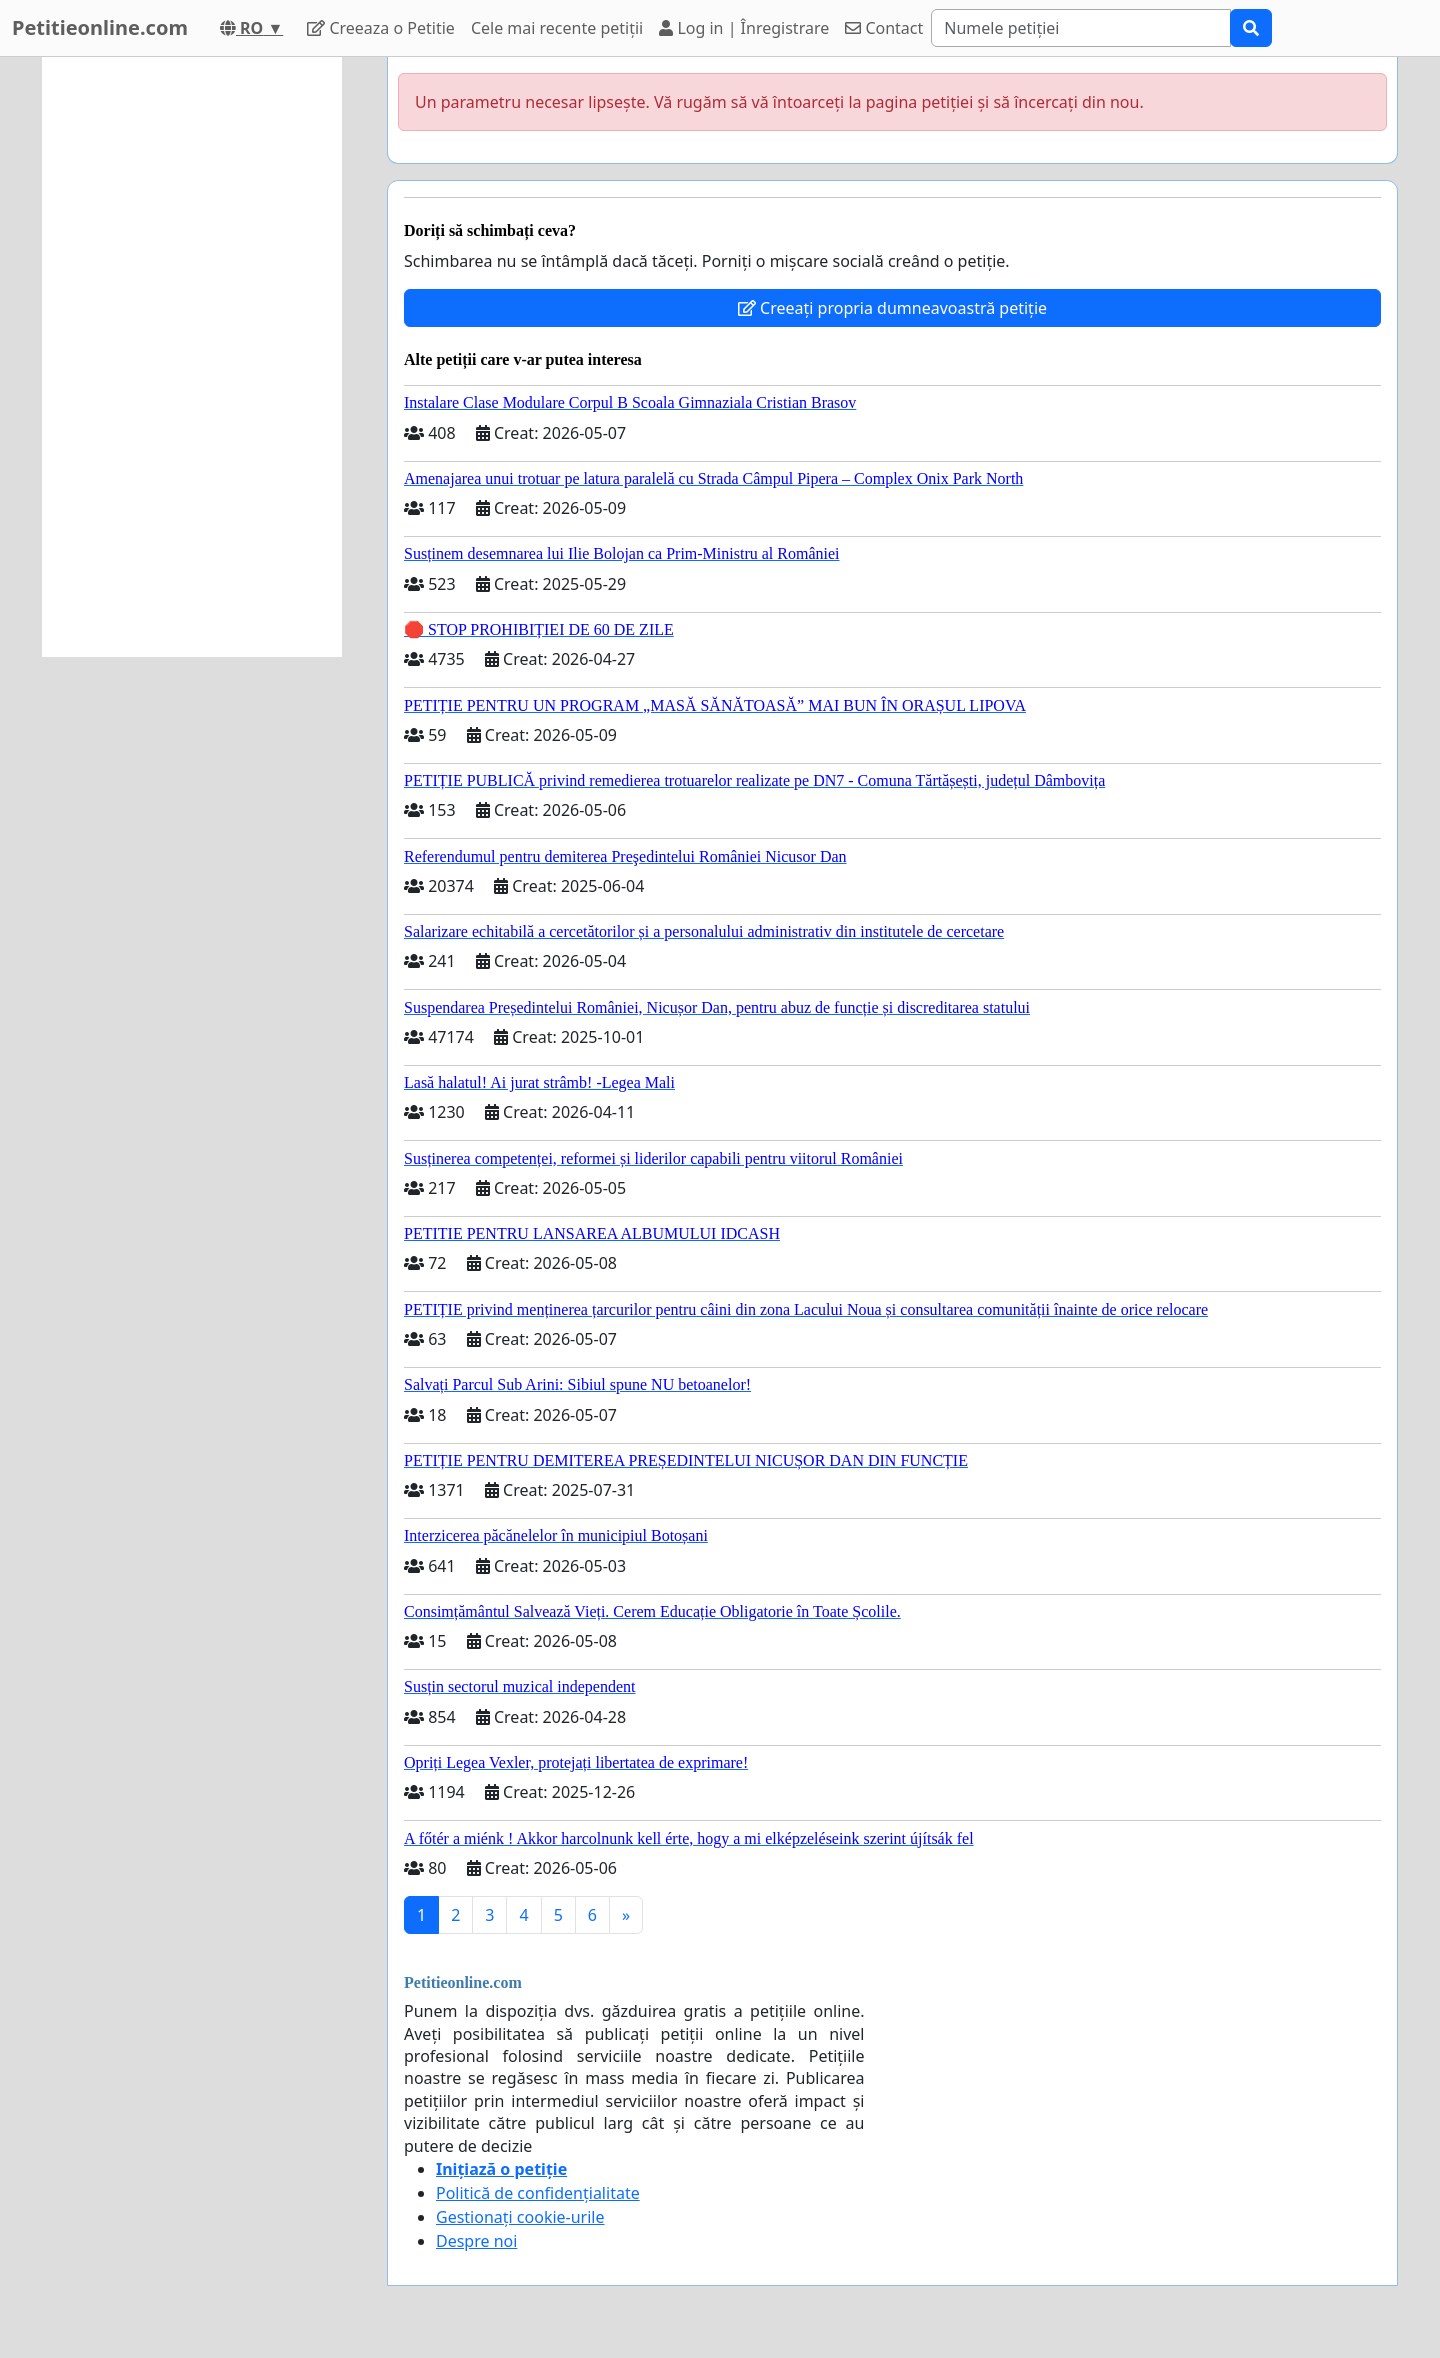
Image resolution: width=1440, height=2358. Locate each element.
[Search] (1081, 28)
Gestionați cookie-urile (520, 2217)
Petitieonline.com (100, 27)
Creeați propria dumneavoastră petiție (892, 308)
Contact (884, 28)
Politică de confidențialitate (538, 2193)
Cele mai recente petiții (557, 28)
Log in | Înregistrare (744, 28)
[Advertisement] (192, 357)
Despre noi (476, 2241)
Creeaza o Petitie (381, 28)
